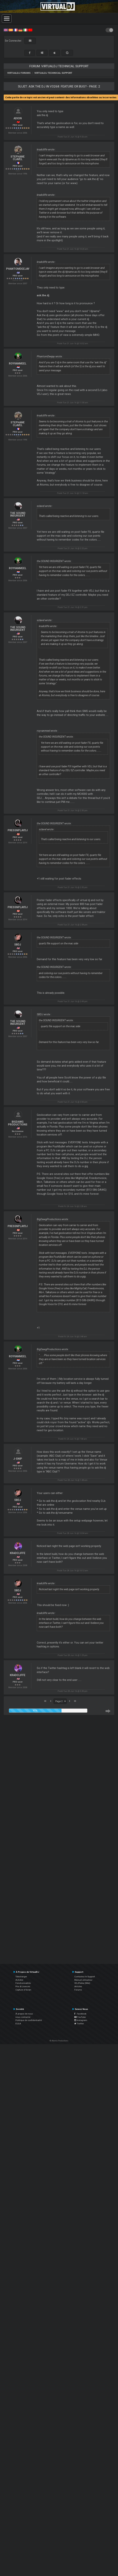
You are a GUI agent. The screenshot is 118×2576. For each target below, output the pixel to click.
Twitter (79, 2023)
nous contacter (22, 2017)
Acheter (19, 1980)
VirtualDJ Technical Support (53, 73)
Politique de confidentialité (28, 2020)
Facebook (80, 2013)
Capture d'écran (23, 1989)
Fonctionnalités (23, 1983)
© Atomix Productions (59, 2041)
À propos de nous (24, 2013)
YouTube (80, 2017)
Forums (78, 1989)
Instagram (80, 2020)
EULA (18, 2023)
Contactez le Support (84, 1976)
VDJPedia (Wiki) (82, 1983)
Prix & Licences (22, 1986)
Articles (78, 1986)
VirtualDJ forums (18, 73)
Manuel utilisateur (83, 1980)
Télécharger (21, 1976)
